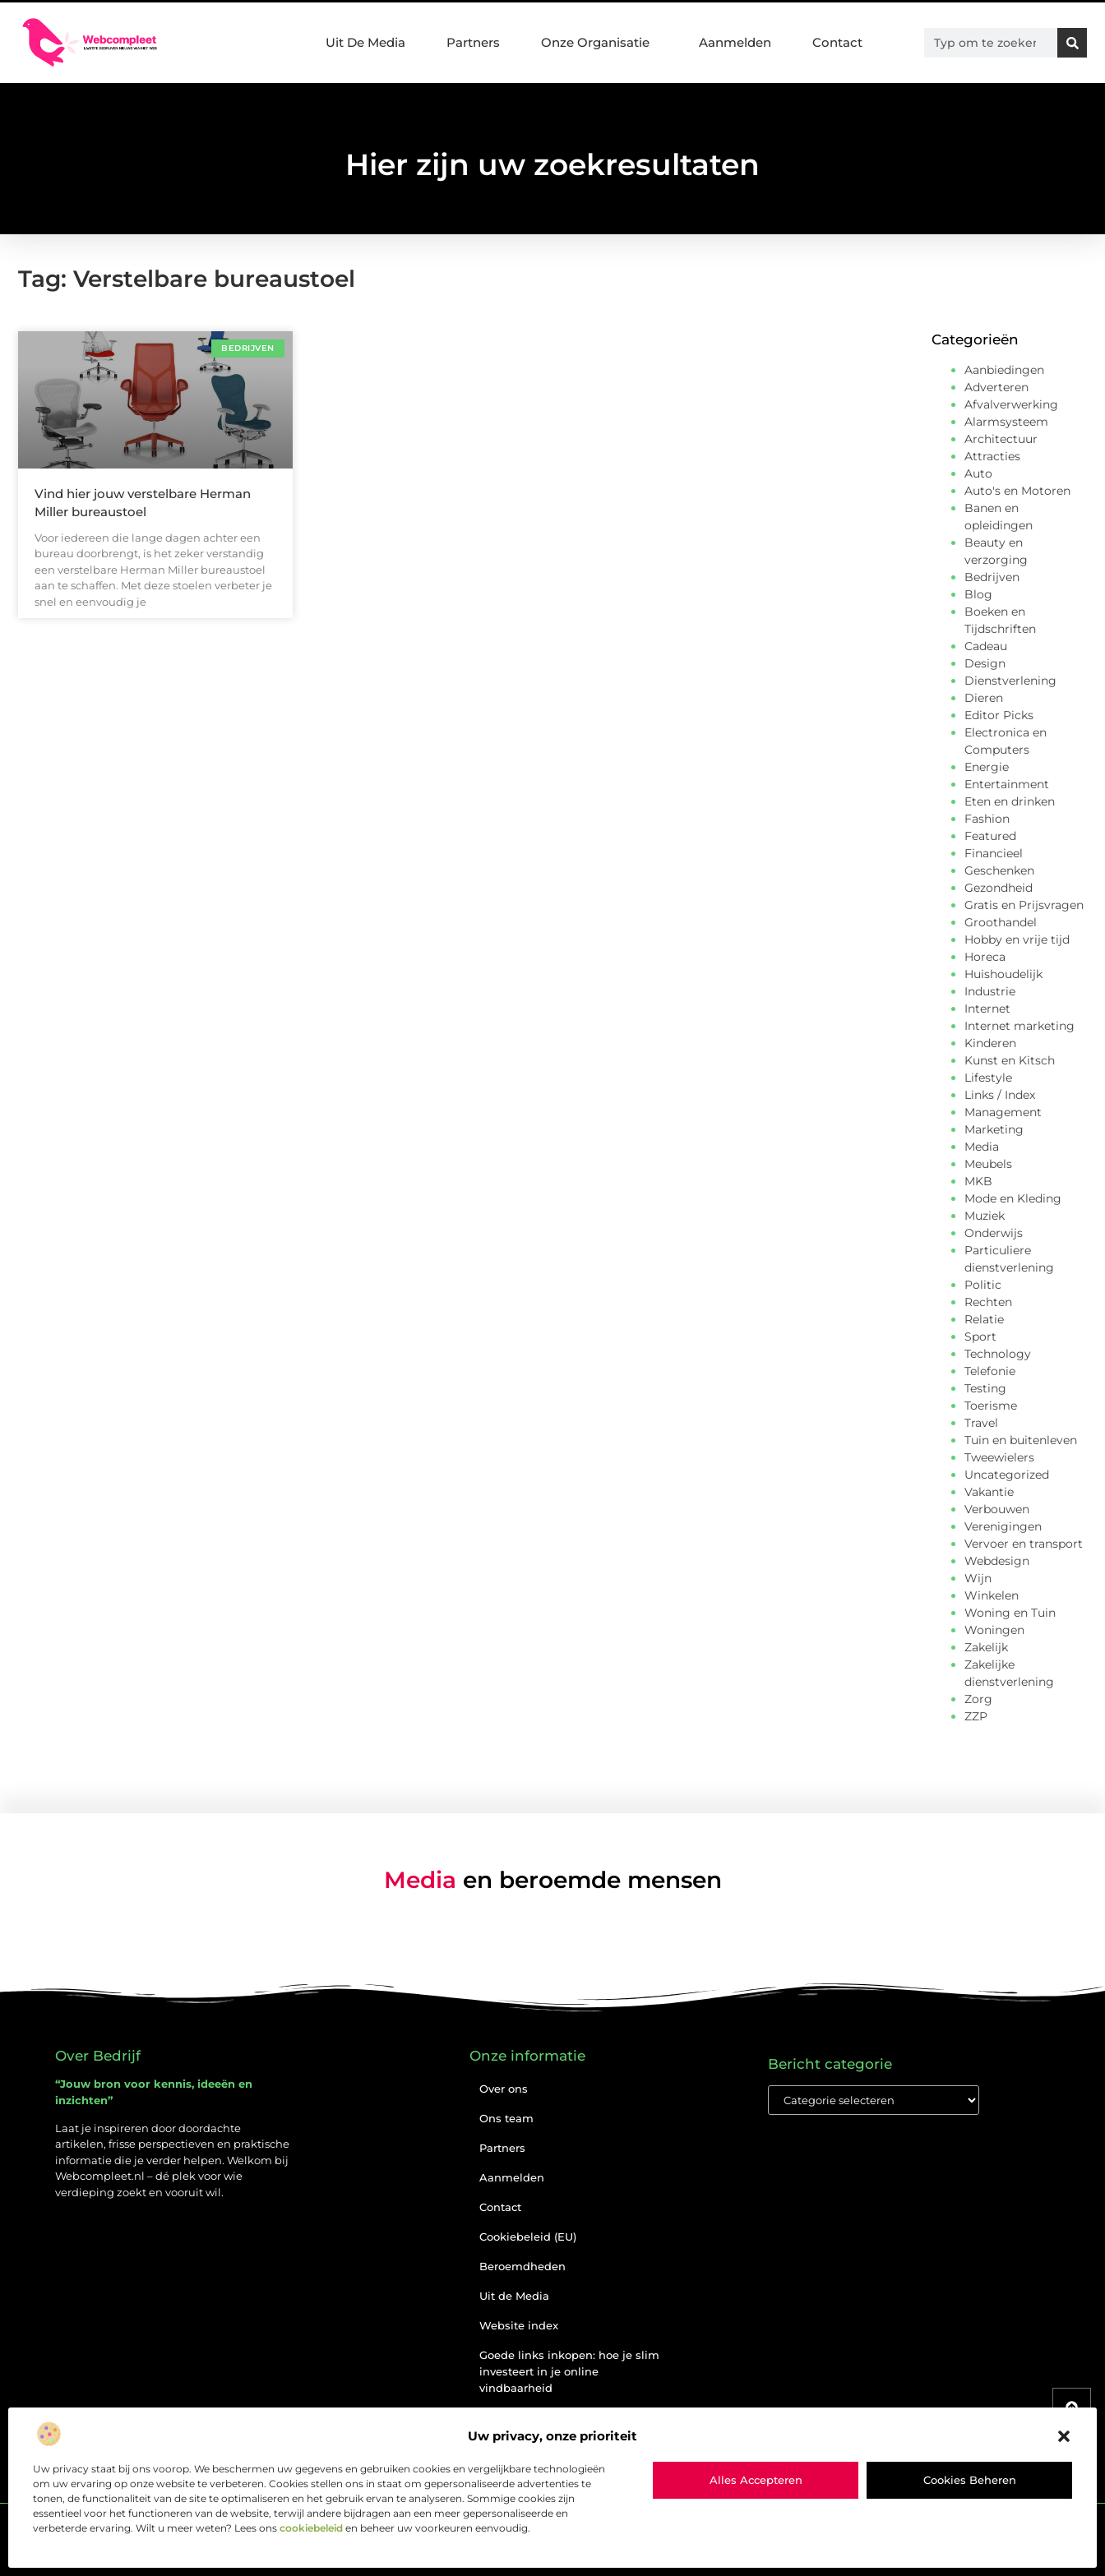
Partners (473, 42)
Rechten (988, 1302)
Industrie (989, 991)
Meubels (988, 1163)
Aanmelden (735, 42)
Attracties (992, 456)
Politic (982, 1284)
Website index (518, 2325)
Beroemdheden (522, 2266)
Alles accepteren (756, 2479)
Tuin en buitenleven (1020, 1440)
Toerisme (990, 1405)
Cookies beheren (969, 2479)
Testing (985, 1388)
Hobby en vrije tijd (1017, 939)
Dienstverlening (1010, 680)
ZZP (975, 1716)
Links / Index (999, 1094)
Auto (978, 473)
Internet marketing (1019, 1025)
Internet (987, 1008)
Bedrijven (991, 577)
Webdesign (996, 1560)
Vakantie (989, 1491)
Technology (997, 1353)
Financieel (993, 853)
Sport (980, 1336)
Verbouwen (996, 1509)
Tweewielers (999, 1457)
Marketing (994, 1129)
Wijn (978, 1578)
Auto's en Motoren (1017, 490)
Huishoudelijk (1003, 974)
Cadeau (985, 646)
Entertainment (1006, 784)
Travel (981, 1422)
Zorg (978, 1699)
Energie (986, 766)
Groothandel (1000, 922)
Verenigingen (1003, 1526)
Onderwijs (993, 1233)
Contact (837, 42)
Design (985, 663)
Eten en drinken (1009, 801)
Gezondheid (998, 887)
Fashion (987, 818)
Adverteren (996, 387)
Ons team (506, 2118)
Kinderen (990, 1043)
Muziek (984, 1215)
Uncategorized (1006, 1474)
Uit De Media (365, 42)
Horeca (985, 956)
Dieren (983, 697)
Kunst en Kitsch (1009, 1060)
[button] (1064, 2436)
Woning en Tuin (1010, 1612)
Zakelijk (986, 1647)
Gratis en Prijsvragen (1024, 905)
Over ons (503, 2088)
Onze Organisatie (599, 43)
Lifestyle (988, 1077)
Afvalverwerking (1011, 404)
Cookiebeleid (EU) (527, 2236)
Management (1003, 1112)
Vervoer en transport (1023, 1543)
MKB (978, 1181)
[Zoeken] (1072, 43)
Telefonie (989, 1371)
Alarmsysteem (1006, 421)
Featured (990, 836)
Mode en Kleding (1012, 1198)
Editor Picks (998, 715)
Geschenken (999, 870)
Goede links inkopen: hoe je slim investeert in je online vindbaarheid (569, 2371)
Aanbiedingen (1004, 369)
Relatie (984, 1319)
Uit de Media (514, 2295)
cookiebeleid (311, 2528)
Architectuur (1001, 439)
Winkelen (991, 1595)
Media (981, 1146)
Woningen (994, 1630)
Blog (978, 594)
